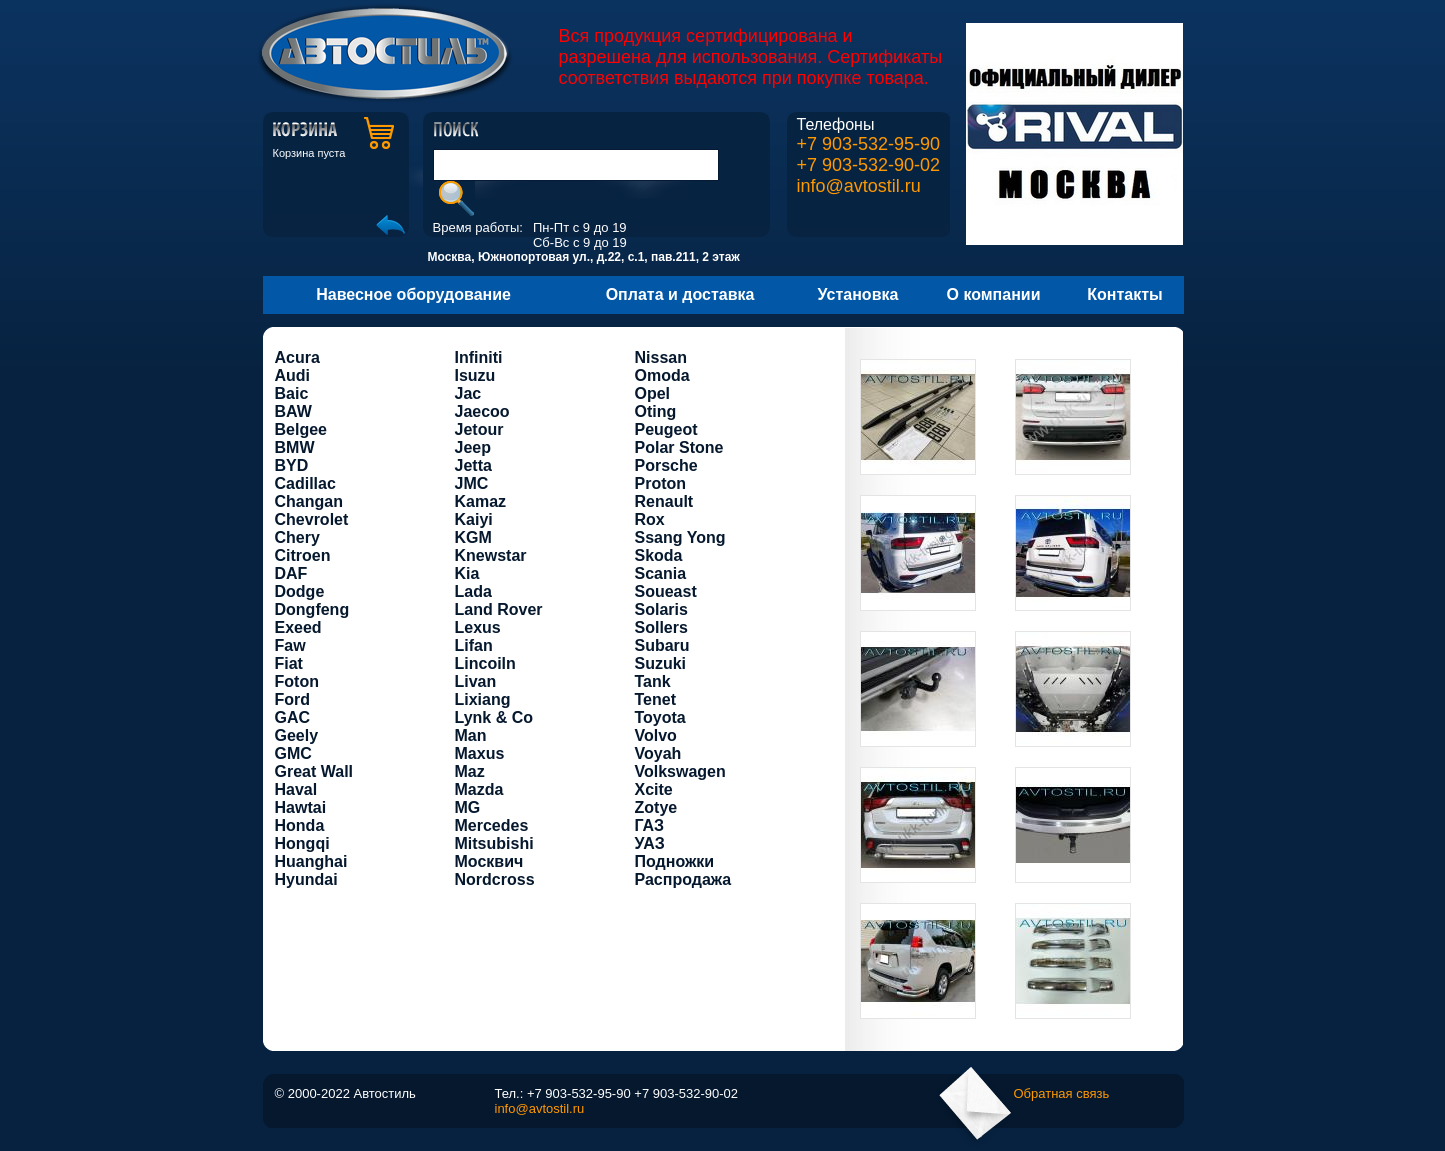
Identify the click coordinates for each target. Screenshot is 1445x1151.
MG (468, 807)
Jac (468, 393)
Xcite (654, 789)
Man (471, 735)
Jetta (473, 465)
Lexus (478, 627)
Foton (297, 681)
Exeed (298, 627)
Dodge (300, 591)
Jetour (479, 429)
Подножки (675, 861)
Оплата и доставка (680, 294)
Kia (467, 573)
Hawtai (301, 807)
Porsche (666, 465)
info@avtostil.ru (859, 186)
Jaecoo (482, 411)
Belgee (301, 429)
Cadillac (305, 483)
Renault (664, 501)
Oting (656, 411)
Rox (650, 519)
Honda (300, 825)
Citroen (303, 555)
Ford (293, 699)
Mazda (479, 789)
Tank (653, 681)
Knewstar (491, 555)
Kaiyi (474, 519)
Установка (858, 294)
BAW (293, 411)
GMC (293, 753)
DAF (291, 573)
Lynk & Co (494, 717)
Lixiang (483, 699)
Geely (297, 735)
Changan (309, 501)
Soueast (666, 591)
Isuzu (475, 375)
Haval (296, 789)
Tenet (655, 699)
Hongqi (302, 843)
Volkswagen (680, 771)
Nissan (661, 357)
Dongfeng (312, 609)
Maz (470, 771)
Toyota (660, 717)
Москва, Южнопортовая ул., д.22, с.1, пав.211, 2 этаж (584, 257)
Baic (292, 393)
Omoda (662, 375)
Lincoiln (485, 663)
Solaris (661, 609)
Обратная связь (1062, 1093)
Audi (293, 375)
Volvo (656, 735)
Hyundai (306, 879)
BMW (295, 447)
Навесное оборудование (413, 294)
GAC (293, 717)
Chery (297, 537)
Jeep (473, 447)
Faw (290, 645)
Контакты (1124, 294)
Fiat (289, 663)
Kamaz (481, 501)
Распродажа (683, 879)
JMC (472, 483)
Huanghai (311, 861)
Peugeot (666, 429)
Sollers (661, 627)
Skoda (659, 555)
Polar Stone (679, 447)
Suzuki (661, 663)
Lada (473, 591)
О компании (994, 294)
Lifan (474, 645)
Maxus (480, 753)
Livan (476, 681)
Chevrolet (312, 519)
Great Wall (314, 771)
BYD (292, 465)
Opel (653, 393)
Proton (661, 483)
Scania (661, 573)
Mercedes (492, 825)
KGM (473, 537)
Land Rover (499, 609)
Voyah (658, 753)
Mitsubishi (494, 843)
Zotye (656, 807)
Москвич (489, 861)
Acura (297, 357)
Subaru (662, 645)
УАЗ (650, 843)
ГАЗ (650, 825)
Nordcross (495, 879)
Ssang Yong (680, 537)
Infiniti (479, 357)
